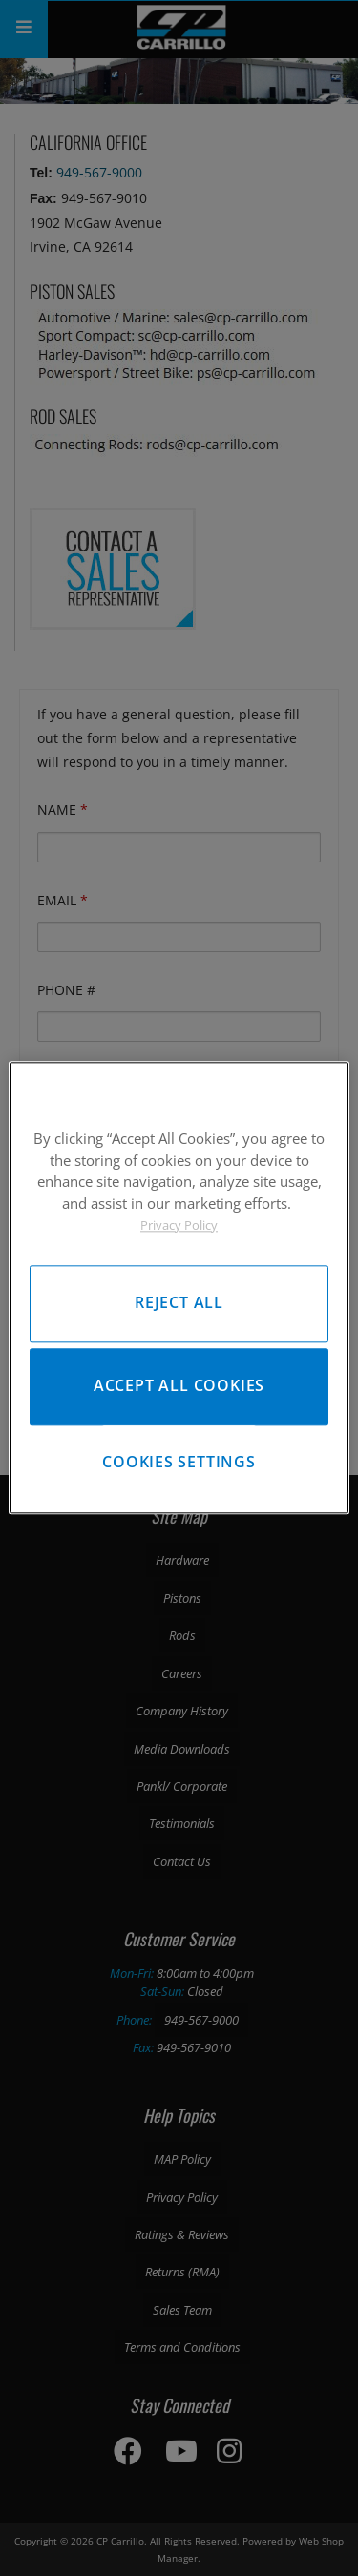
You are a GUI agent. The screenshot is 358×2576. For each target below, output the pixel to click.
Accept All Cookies (179, 1386)
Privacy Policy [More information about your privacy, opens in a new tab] (179, 1225)
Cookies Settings (179, 1461)
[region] (178, 1287)
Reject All (179, 1303)
